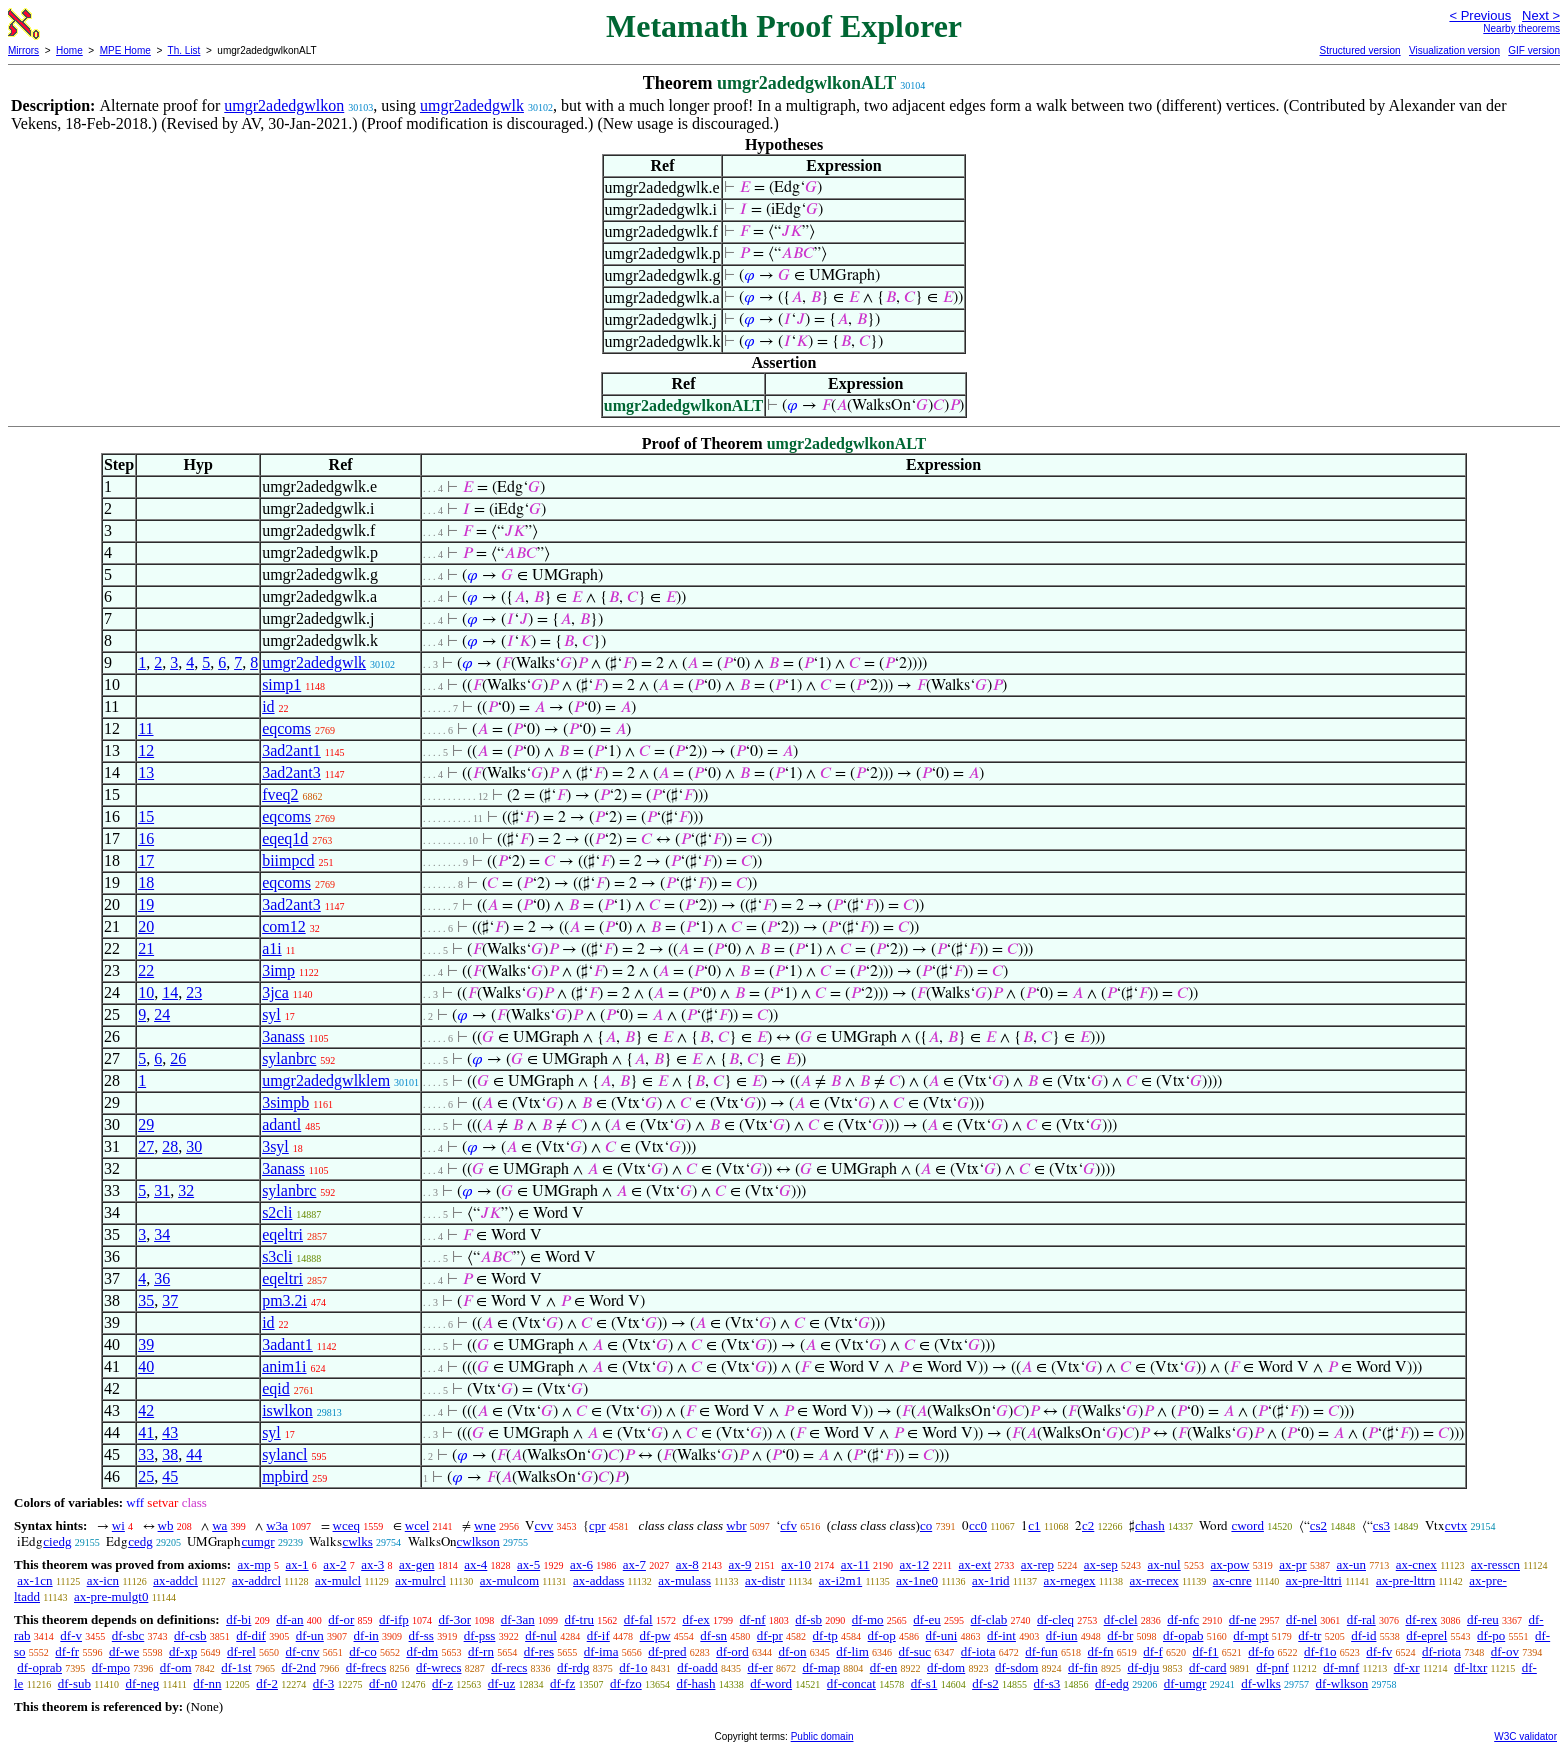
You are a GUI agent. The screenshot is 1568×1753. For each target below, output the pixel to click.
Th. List (184, 50)
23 (194, 992)
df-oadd (697, 1667)
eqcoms (286, 728)
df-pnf (1272, 1667)
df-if (598, 1635)
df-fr (67, 1651)
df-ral (1361, 1619)
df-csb (190, 1635)
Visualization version (1454, 50)
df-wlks (1261, 1683)
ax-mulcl (338, 1580)
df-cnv (303, 1651)
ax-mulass (684, 1580)
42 (146, 1410)
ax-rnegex (1070, 1580)
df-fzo (626, 1683)
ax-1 (297, 1564)
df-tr (1309, 1635)
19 (146, 904)
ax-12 (915, 1564)
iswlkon (287, 1410)
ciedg (57, 1541)
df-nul (541, 1635)
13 (146, 772)
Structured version (1359, 50)
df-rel (241, 1651)
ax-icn (103, 1580)
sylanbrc (289, 1058)
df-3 (324, 1683)
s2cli (277, 1212)
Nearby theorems (1521, 28)
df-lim (852, 1651)
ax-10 (796, 1564)
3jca (275, 992)
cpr (597, 1525)
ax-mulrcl (420, 1580)
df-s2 (985, 1683)
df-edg (1112, 1683)
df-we (124, 1651)
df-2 (267, 1683)
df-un (310, 1635)
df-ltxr (1470, 1667)
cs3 (1381, 1525)
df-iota (978, 1651)
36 (162, 1278)
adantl (281, 1124)
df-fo (1261, 1651)
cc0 (978, 1525)
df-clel (1121, 1619)
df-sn (713, 1635)
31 (162, 1190)
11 (145, 728)
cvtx (1456, 1525)
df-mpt (1250, 1635)
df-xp (183, 1651)
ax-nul (1163, 1564)
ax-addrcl (256, 1580)
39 (146, 1344)
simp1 (281, 684)
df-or (341, 1619)
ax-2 (334, 1564)
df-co (362, 1651)
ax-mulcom (509, 1580)
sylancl (284, 1454)
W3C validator (1525, 1736)
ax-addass (598, 1580)
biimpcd (288, 860)
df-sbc (128, 1635)
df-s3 (1047, 1683)
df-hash (695, 1683)
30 (194, 1146)
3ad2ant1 (291, 750)
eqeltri (282, 1234)
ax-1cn (34, 1580)
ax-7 (634, 1564)
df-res (539, 1651)
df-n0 (383, 1683)
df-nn (207, 1683)
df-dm (422, 1651)
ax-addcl (175, 1580)
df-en (883, 1667)
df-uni (942, 1635)
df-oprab (39, 1667)
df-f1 (1206, 1651)
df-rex (1421, 1619)
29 (146, 1124)
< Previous (1480, 15)
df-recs (509, 1667)
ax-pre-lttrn (1405, 1580)
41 (146, 1432)
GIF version (1534, 50)
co (926, 1525)
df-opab (1183, 1635)
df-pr (770, 1635)
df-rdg (573, 1667)
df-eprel (1426, 1635)
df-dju (1143, 1667)
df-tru (579, 1619)
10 (146, 992)
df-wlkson (1342, 1683)
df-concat (851, 1683)
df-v (71, 1635)
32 (186, 1190)
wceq (346, 1525)
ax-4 (475, 1564)
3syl (275, 1146)
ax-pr (1292, 1564)
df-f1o (1320, 1651)
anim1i (284, 1366)
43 (170, 1432)
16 (146, 838)
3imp (278, 970)
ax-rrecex (1154, 1580)
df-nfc (1183, 1619)
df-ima (601, 1651)
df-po (1491, 1635)
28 (170, 1146)
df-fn (1101, 1651)
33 (146, 1454)
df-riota (1441, 1651)
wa (219, 1525)
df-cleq (1055, 1619)
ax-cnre (1232, 1580)
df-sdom (1016, 1667)
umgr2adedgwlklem (326, 1080)
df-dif (251, 1635)
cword (1247, 1525)
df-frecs (366, 1667)
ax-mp (254, 1564)
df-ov (1505, 1651)
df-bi (238, 1619)
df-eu (926, 1619)
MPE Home (125, 50)
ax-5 (528, 1564)
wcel (417, 1525)
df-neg (142, 1683)
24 (162, 1014)
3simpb (285, 1102)
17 (146, 860)
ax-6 (581, 1564)
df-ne (1242, 1619)
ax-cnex (1416, 1564)
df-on (792, 1651)
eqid (276, 1388)
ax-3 (372, 1564)
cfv (788, 1525)
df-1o (633, 1667)
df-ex (695, 1619)
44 (194, 1454)
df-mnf (1341, 1667)
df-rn (481, 1651)
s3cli (277, 1256)
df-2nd (298, 1667)
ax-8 (687, 1564)
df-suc (915, 1651)
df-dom (946, 1667)
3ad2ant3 (291, 772)
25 (146, 1476)
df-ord (732, 1651)
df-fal (638, 1619)
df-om (176, 1667)
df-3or (454, 1619)
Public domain (822, 1736)
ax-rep (1037, 1564)
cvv (543, 1525)
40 (146, 1366)
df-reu (1483, 1619)
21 (146, 948)
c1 (1034, 1525)
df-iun (1062, 1635)
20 (146, 926)
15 (146, 816)
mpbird (285, 1476)
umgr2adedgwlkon (284, 105)
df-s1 (924, 1683)
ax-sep (1101, 1564)
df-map (821, 1667)
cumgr (257, 1541)
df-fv (1379, 1651)
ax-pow (1229, 1564)
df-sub (74, 1683)
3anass (283, 1036)
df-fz (562, 1683)
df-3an (518, 1619)
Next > (1541, 15)
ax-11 (855, 1564)
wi (118, 1525)
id (268, 706)
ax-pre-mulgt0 (111, 1596)
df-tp (825, 1635)
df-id (1363, 1635)
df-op (882, 1635)
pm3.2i (284, 1300)
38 (170, 1454)
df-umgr (1185, 1683)
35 (146, 1300)
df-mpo (111, 1667)
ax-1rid (991, 1580)
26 (178, 1058)
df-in (366, 1635)
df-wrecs (438, 1667)
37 (170, 1300)
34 (162, 1234)
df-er (759, 1667)
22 (146, 970)
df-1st (236, 1667)
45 (170, 1476)
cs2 (1318, 1525)
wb (166, 1525)
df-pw (655, 1635)
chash (1150, 1525)
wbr (736, 1525)
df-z (442, 1683)
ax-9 (740, 1564)
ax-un (1351, 1564)
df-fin (1083, 1667)
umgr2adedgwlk (472, 105)
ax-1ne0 (917, 1580)
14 (170, 992)
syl (271, 1014)
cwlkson (478, 1541)
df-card (1208, 1667)
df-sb (808, 1619)
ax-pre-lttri (1314, 1580)
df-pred (667, 1651)
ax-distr (765, 1580)
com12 (284, 926)
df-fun (1041, 1651)
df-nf (753, 1619)
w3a (277, 1525)
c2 (1088, 1525)
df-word (771, 1683)
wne (485, 1525)
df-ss (421, 1635)
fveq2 (280, 794)
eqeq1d (285, 838)
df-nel (1301, 1619)
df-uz (501, 1683)
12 (146, 750)
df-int (1001, 1635)
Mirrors (23, 50)
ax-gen (416, 1564)
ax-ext (975, 1564)
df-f (1153, 1651)
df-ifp (394, 1619)
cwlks (357, 1541)
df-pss (480, 1635)
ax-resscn (1495, 1564)
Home (69, 50)
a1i (272, 948)
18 (146, 882)
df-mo (868, 1619)
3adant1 (287, 1344)
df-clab (989, 1619)
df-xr (1407, 1667)
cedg (140, 1541)
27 (146, 1146)
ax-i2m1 (840, 1580)
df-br (1120, 1635)
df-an (289, 1619)
